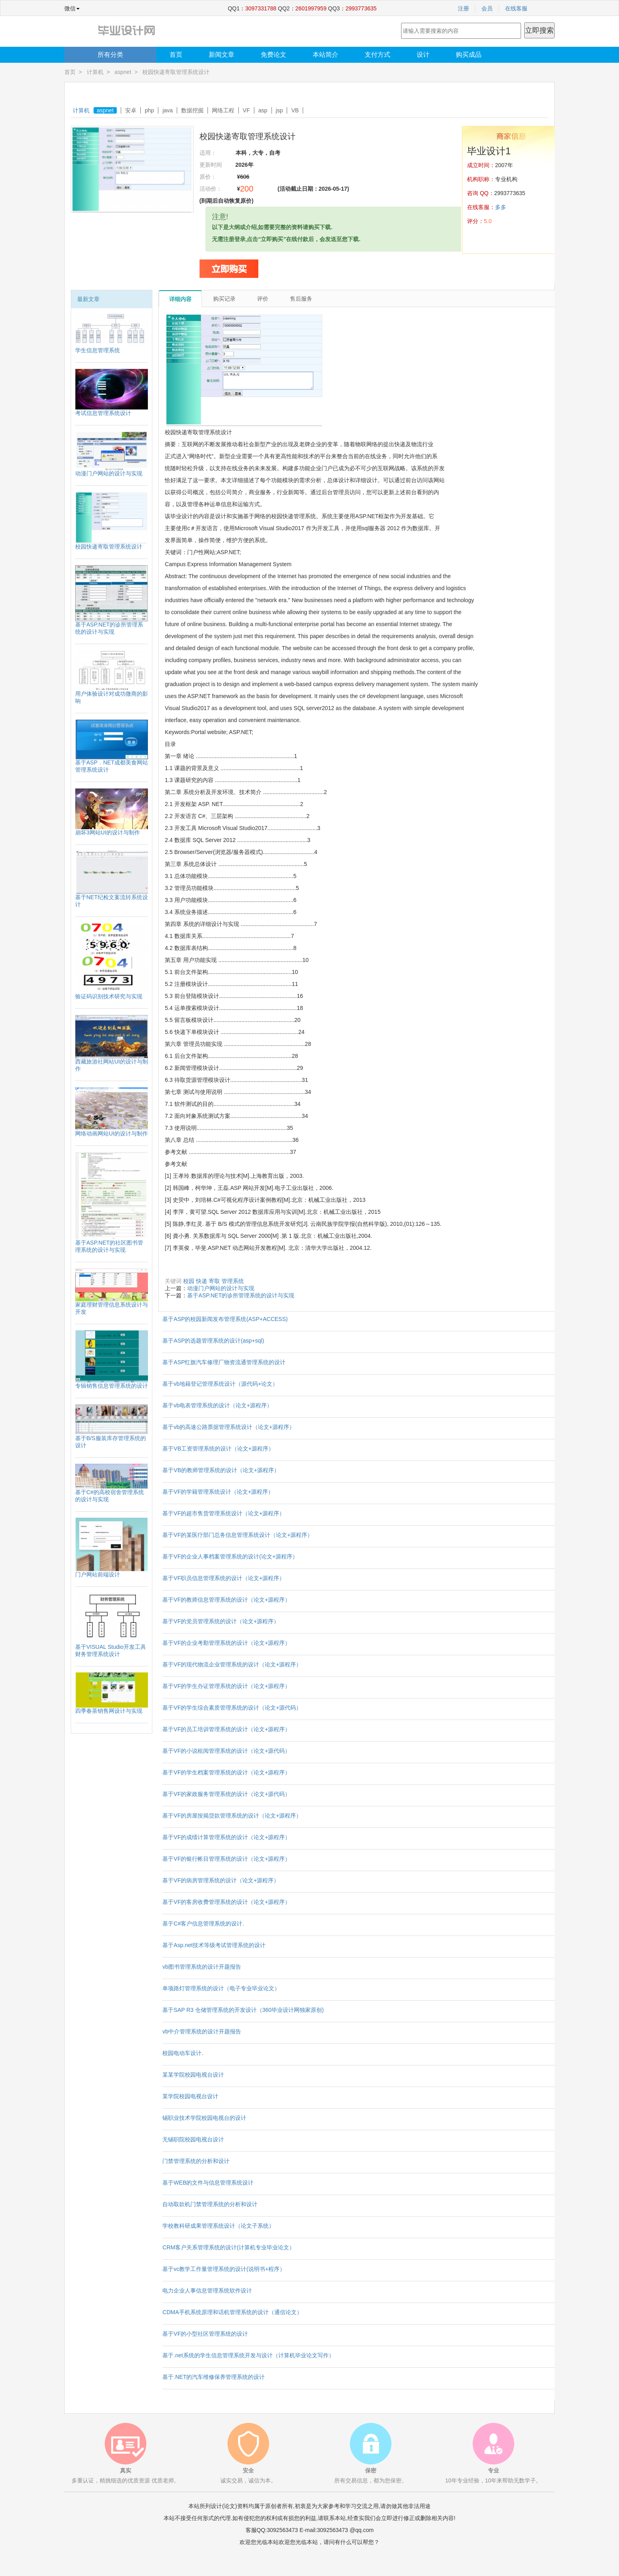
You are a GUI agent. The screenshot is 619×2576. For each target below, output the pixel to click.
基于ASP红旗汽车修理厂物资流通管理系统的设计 (224, 1362)
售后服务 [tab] (301, 298)
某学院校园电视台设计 (190, 2096)
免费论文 (273, 54)
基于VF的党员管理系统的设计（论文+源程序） (220, 1621)
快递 (201, 1281)
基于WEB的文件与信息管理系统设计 (208, 2182)
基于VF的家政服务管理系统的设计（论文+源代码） (226, 1794)
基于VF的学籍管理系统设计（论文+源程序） (218, 1492)
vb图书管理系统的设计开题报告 (201, 1966)
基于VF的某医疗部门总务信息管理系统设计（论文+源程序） (237, 1535)
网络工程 (223, 110)
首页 (176, 54)
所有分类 (110, 54)
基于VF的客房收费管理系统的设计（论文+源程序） (226, 1902)
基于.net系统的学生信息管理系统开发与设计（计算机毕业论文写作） (248, 2355)
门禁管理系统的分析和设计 (196, 2161)
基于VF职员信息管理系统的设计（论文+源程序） (223, 1578)
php (149, 110)
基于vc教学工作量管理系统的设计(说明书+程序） (223, 2269)
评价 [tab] (262, 298)
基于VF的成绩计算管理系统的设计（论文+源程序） (226, 1837)
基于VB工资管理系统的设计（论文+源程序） (218, 1448)
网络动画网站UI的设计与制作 (111, 1133)
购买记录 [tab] (224, 298)
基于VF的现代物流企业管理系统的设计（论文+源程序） (232, 1664)
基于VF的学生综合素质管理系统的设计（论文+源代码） (232, 1707)
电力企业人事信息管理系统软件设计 (207, 2290)
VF (246, 110)
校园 (188, 1281)
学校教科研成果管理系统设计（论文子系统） (218, 2226)
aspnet (122, 72)
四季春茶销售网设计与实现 (108, 1711)
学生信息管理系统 (97, 350)
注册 (463, 8)
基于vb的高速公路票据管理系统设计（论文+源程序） (228, 1427)
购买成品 (468, 54)
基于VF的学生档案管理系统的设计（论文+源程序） (226, 1772)
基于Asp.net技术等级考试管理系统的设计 (213, 1945)
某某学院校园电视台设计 (193, 2074)
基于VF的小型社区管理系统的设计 (205, 2334)
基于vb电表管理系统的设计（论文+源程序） (217, 1405)
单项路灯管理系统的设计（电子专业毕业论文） (221, 1988)
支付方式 (377, 54)
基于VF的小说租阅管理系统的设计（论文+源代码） (226, 1751)
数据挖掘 (192, 110)
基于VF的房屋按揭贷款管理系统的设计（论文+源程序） (232, 1815)
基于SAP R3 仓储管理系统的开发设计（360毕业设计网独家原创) (242, 2010)
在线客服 (516, 8)
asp (263, 110)
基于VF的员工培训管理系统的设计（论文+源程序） (226, 1729)
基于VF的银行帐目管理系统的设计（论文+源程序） (226, 1859)
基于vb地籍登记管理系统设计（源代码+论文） (220, 1384)
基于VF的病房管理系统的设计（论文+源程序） (220, 1880)
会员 (487, 8)
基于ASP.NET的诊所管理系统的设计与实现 (240, 1295)
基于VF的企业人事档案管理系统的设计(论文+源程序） (230, 1556)
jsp (279, 110)
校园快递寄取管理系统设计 (108, 546)
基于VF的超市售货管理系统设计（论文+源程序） (223, 1513)
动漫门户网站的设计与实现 (108, 473)
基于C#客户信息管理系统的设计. (203, 1923)
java (167, 110)
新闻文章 (221, 54)
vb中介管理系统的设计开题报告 (201, 2031)
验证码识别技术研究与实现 (108, 996)
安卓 (130, 110)
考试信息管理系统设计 (103, 413)
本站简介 (325, 54)
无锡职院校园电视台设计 (193, 2139)
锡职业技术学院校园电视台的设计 (204, 2118)
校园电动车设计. (182, 2053)
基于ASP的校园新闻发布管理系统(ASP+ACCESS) (225, 1319)
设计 (423, 54)
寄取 (214, 1281)
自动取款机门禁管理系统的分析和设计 (210, 2204)
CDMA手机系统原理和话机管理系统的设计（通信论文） (232, 2312)
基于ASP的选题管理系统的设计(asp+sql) (213, 1340)
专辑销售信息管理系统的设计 (111, 1386)
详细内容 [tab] (180, 299)
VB (295, 110)
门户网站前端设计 (97, 1574)
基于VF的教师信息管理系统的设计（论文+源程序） (226, 1599)
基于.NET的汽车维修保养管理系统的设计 (213, 2377)
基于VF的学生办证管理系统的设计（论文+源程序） (226, 1686)
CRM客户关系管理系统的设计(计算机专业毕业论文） (228, 2247)
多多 (500, 207)
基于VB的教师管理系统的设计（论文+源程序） (221, 1470)
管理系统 (233, 1281)
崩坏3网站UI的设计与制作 (107, 832)
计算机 (95, 72)
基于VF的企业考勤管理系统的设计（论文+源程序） (226, 1643)
